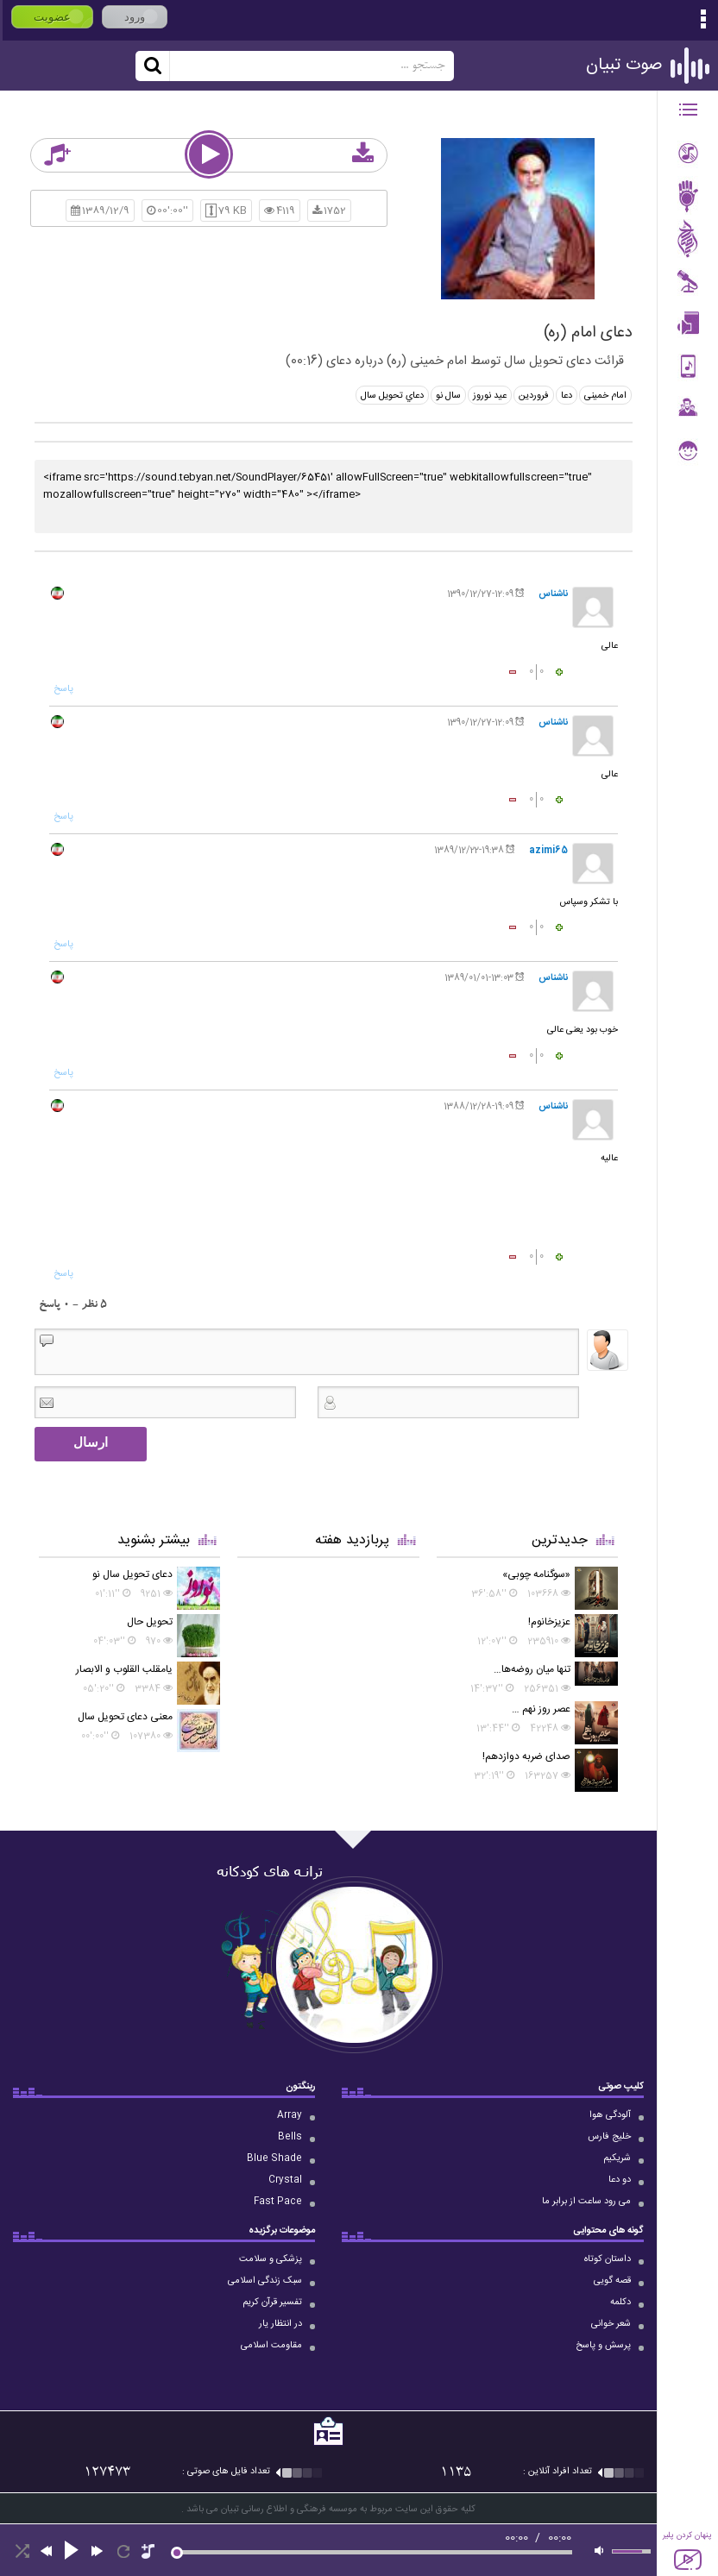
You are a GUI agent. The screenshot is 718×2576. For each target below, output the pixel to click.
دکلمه (620, 2302)
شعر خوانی (611, 2324)
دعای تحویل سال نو (132, 1574)
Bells (290, 2137)
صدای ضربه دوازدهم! (526, 1756)
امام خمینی (605, 396)
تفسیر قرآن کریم (272, 2302)
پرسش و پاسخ (603, 2345)
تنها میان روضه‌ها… (532, 1669)
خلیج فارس (609, 2137)
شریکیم (617, 2158)
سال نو (448, 396)
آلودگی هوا (610, 2115)
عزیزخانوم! (549, 1622)
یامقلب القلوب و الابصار (124, 1669)
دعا (566, 396)
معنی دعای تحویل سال (125, 1717)
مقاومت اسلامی (271, 2345)
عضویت (52, 16)
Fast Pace (278, 2201)
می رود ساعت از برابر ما (586, 2201)
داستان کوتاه (607, 2259)
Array (289, 2115)
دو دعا (619, 2180)
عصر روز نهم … (541, 1709)
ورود (134, 16)
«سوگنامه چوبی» (536, 1574)
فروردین (534, 396)
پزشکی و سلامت (270, 2259)
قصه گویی (612, 2281)
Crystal (285, 2180)
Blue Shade (274, 2158)
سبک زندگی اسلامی (265, 2281)
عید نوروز (490, 396)
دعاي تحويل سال (392, 396)
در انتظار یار (280, 2324)
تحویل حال (150, 1622)
